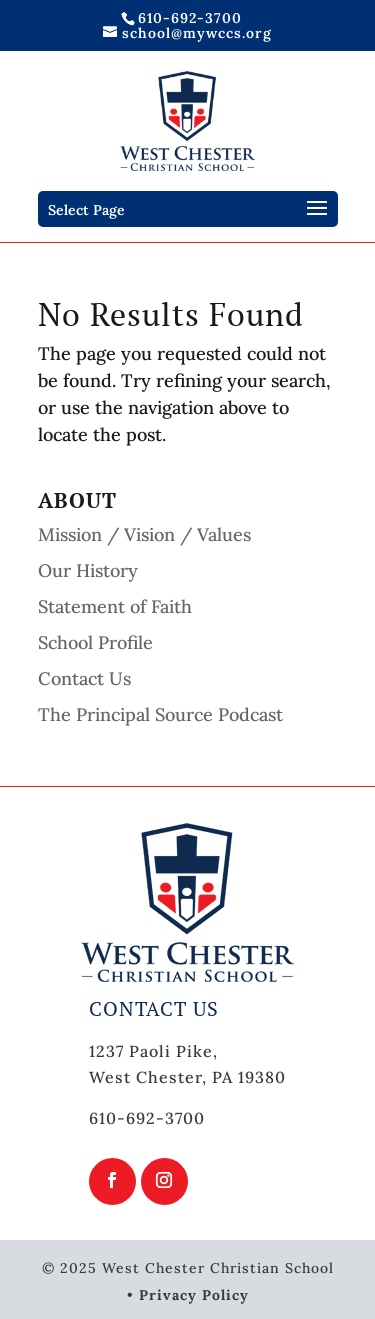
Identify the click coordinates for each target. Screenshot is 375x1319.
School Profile (95, 642)
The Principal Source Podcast (160, 714)
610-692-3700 (190, 18)
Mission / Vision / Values (144, 534)
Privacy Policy (194, 1295)
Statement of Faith (115, 606)
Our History (88, 570)
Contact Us (84, 678)
